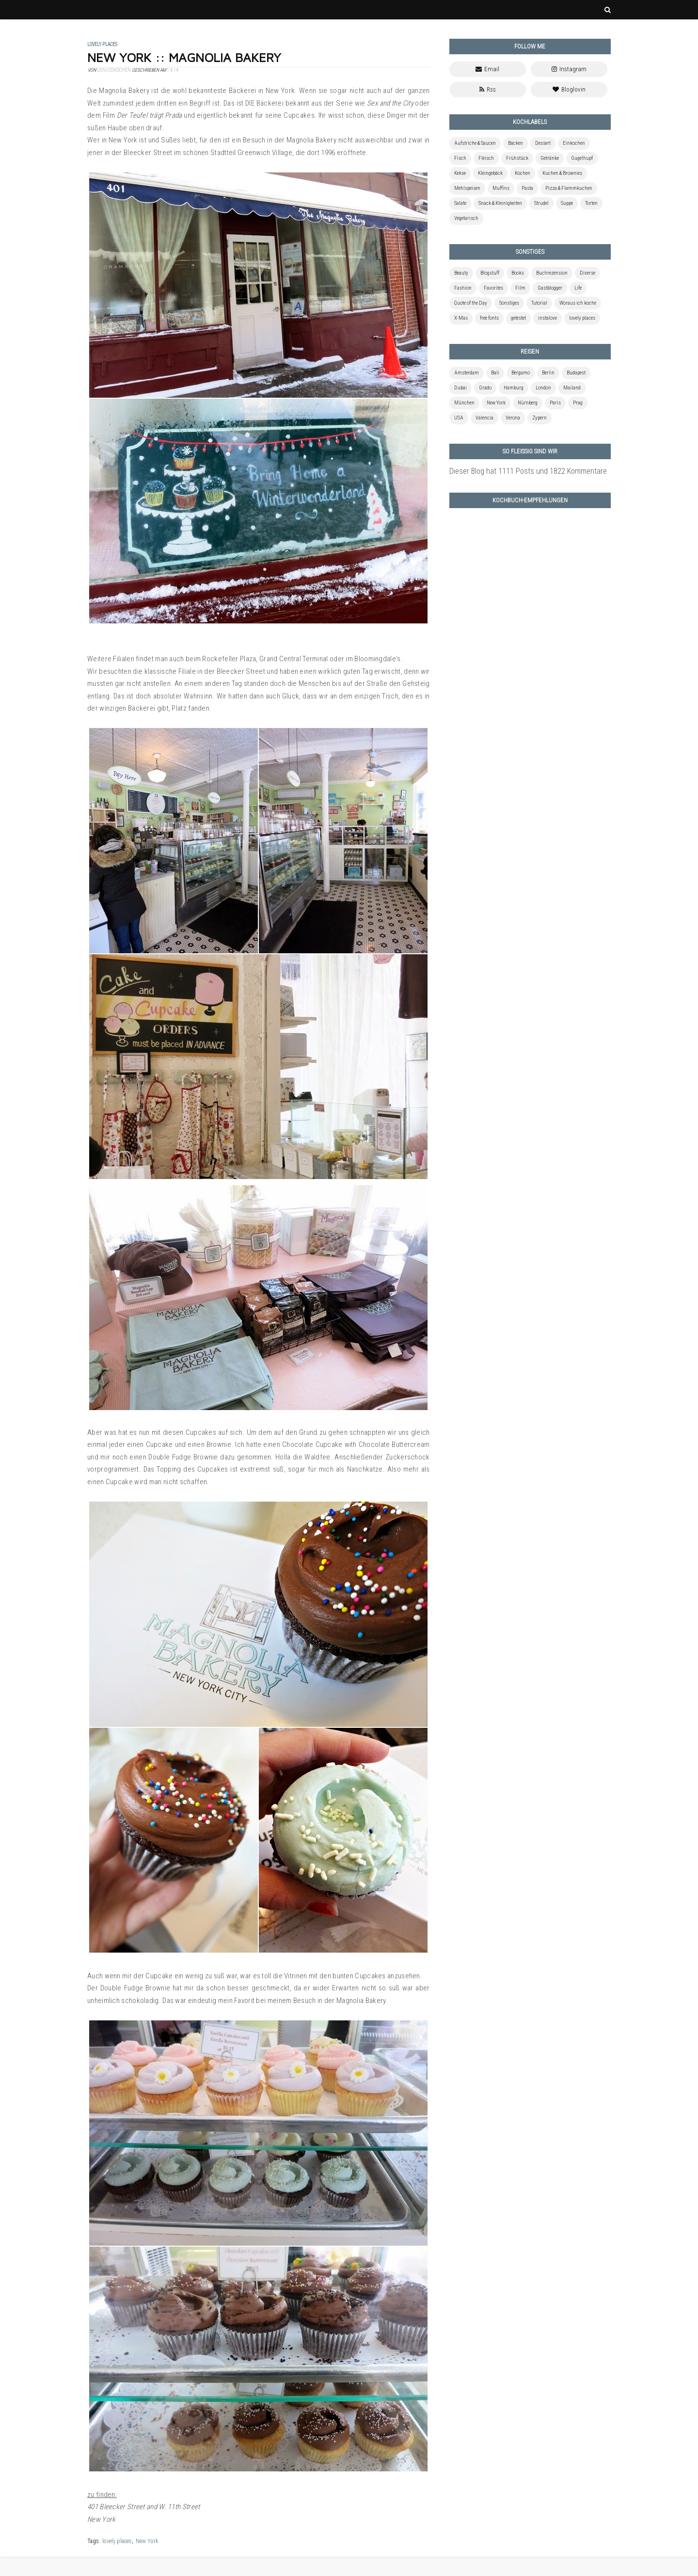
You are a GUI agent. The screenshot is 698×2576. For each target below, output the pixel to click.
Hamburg (514, 388)
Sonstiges (509, 303)
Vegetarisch (466, 218)
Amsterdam (466, 373)
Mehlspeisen (467, 188)
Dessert (543, 143)
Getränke (549, 158)
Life (578, 288)
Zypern (539, 418)
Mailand (572, 388)
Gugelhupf (582, 158)
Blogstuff (489, 273)
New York (147, 2541)
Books (517, 273)
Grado (485, 388)
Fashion (463, 288)
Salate (460, 203)
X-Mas (461, 318)
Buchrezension (552, 273)
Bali (495, 373)
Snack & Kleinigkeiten (500, 203)
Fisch (460, 158)
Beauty (461, 273)
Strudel (541, 203)
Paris (555, 403)
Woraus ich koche (577, 303)
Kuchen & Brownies (562, 173)
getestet (518, 318)
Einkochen (574, 143)
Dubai (460, 388)
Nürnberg (528, 403)
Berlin (548, 373)
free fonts (489, 318)
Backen (515, 143)
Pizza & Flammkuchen (568, 188)
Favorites (493, 288)
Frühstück (517, 158)
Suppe (567, 203)
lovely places (117, 2541)
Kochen (522, 173)
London (543, 388)
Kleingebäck (490, 173)
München (464, 403)
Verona (513, 418)
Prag (578, 403)
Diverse (587, 273)
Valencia (484, 418)
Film (520, 288)
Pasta (527, 188)
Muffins (500, 188)
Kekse (460, 173)
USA (458, 418)
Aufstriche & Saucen (475, 143)
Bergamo (520, 373)
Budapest (576, 373)
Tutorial (539, 303)
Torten (591, 203)
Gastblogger (550, 288)
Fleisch (486, 158)
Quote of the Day (470, 303)
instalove (547, 318)
